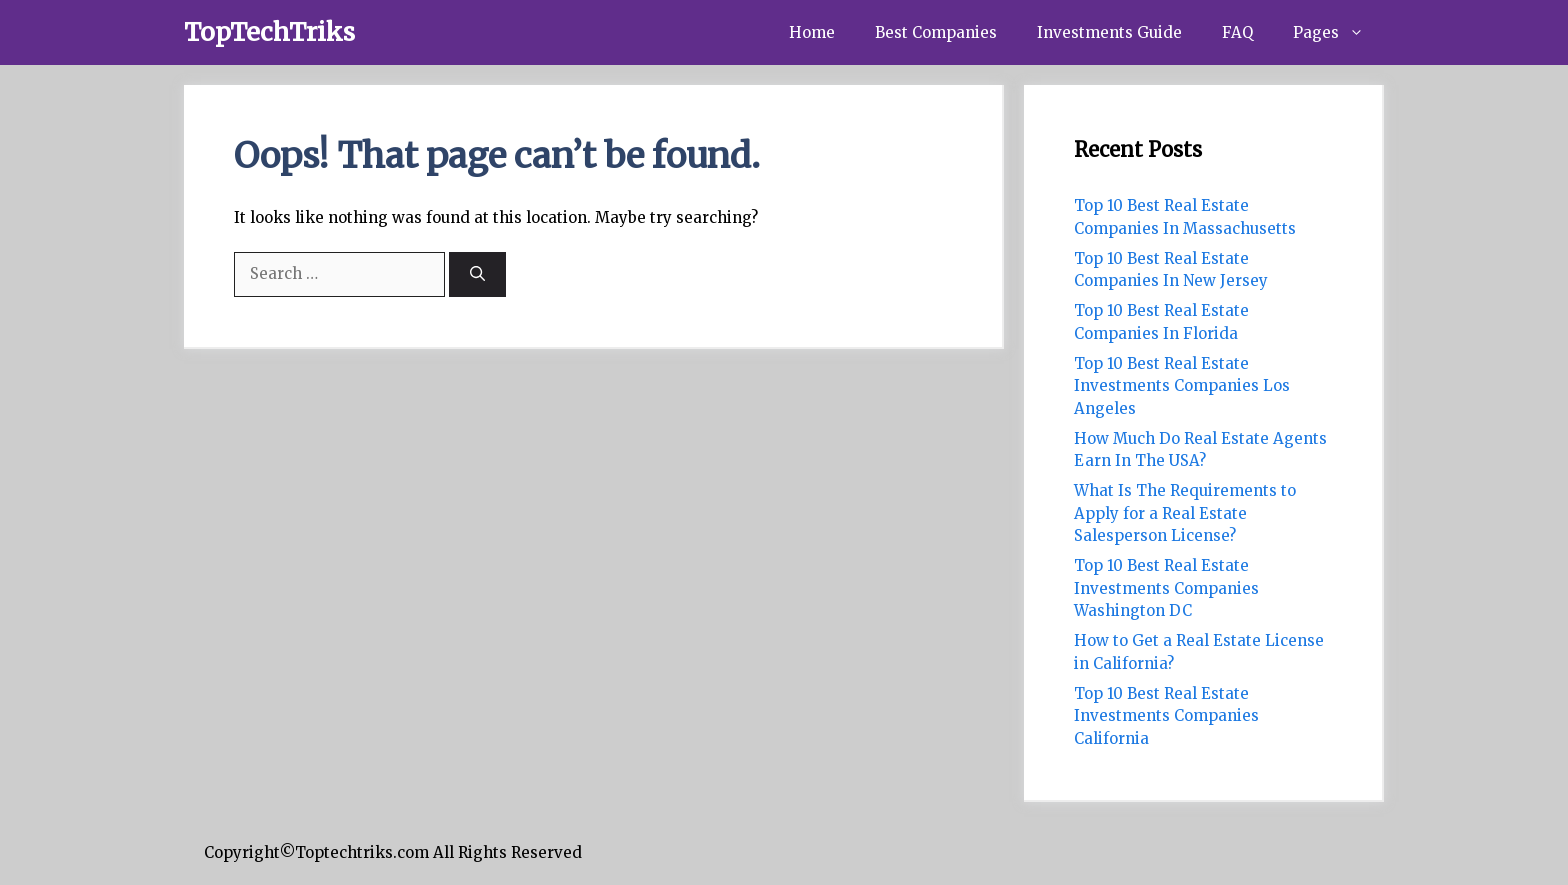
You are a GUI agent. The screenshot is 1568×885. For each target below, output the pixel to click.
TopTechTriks (269, 32)
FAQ (1237, 32)
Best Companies (936, 32)
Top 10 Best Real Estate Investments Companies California (1166, 716)
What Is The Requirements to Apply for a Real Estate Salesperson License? (1185, 513)
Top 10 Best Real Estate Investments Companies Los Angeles (1182, 386)
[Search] (477, 274)
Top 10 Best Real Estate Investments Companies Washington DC (1166, 588)
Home (812, 32)
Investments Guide (1109, 32)
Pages (1338, 32)
